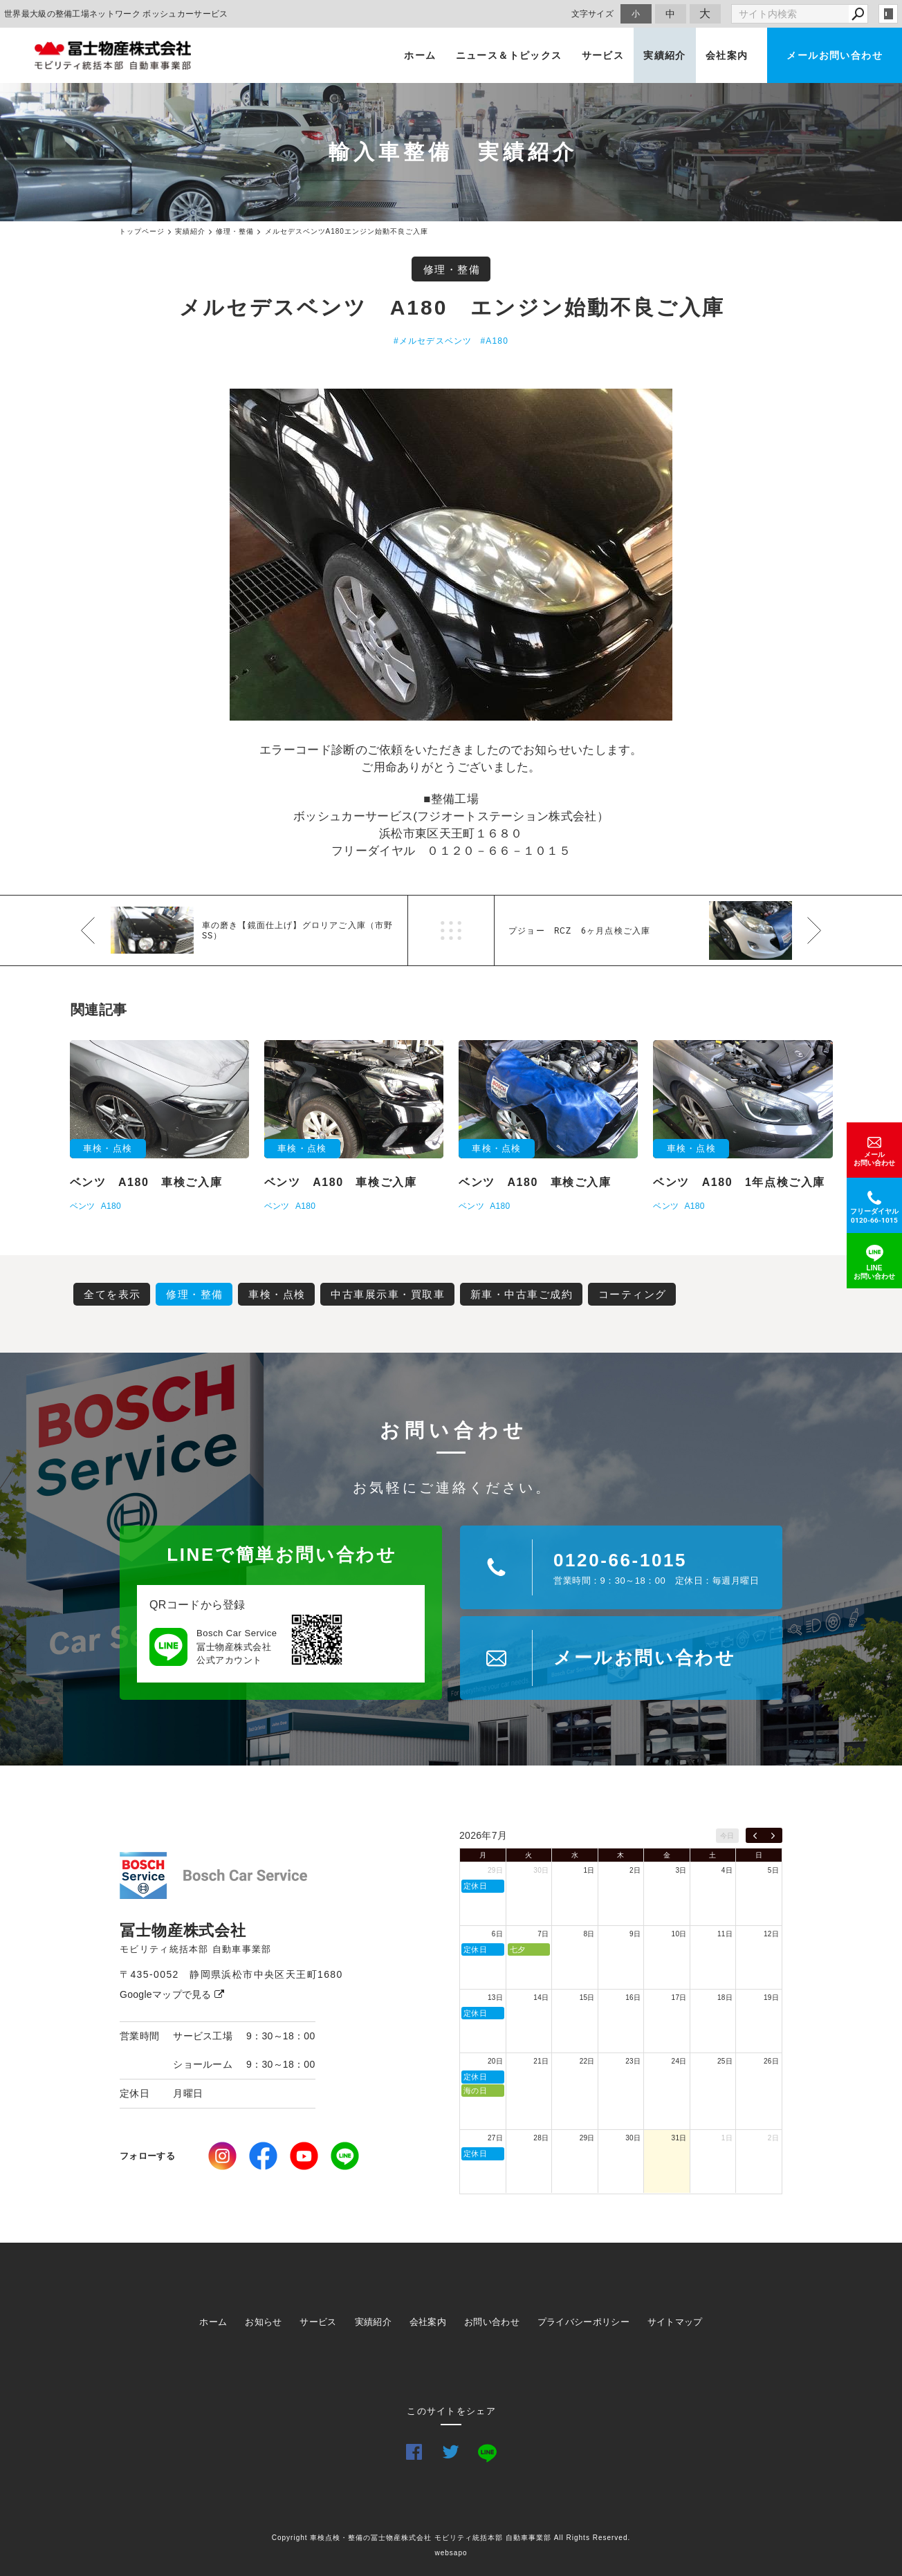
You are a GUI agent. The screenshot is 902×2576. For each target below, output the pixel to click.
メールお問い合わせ (834, 55)
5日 (773, 1870)
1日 (589, 1870)
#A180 (494, 341)
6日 (497, 1934)
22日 (587, 2061)
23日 (633, 2061)
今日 (727, 1836)
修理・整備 (452, 269)
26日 (771, 2061)
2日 (635, 1870)
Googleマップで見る (172, 1994)
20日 (495, 2061)
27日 (495, 2138)
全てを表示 (112, 1294)
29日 (495, 1870)
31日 (679, 2138)
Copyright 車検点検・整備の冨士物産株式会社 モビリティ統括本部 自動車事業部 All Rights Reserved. (451, 2537)
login (888, 14)
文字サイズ (592, 13)
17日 (679, 1997)
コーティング (632, 1294)
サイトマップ (675, 2322)
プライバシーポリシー (583, 2322)
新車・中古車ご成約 (521, 1294)
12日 (771, 1934)
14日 (541, 1997)
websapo (450, 2553)
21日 (541, 2061)
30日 (541, 1870)
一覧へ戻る (451, 930)
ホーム (420, 55)
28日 (541, 2138)
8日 (589, 1934)
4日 (727, 1870)
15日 (587, 1997)
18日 (725, 1997)
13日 (495, 1997)
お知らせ (263, 2322)
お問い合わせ (491, 2322)
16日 (633, 1997)
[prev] (755, 1835)
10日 (679, 1934)
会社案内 (727, 55)
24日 (679, 2061)
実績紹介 (664, 55)
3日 (680, 1870)
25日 (725, 2061)
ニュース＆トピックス (509, 55)
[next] (773, 1835)
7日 (543, 1934)
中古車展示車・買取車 (388, 1294)
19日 (771, 1997)
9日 (635, 1934)
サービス (603, 55)
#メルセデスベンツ (433, 341)
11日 (725, 1934)
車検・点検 (277, 1294)
